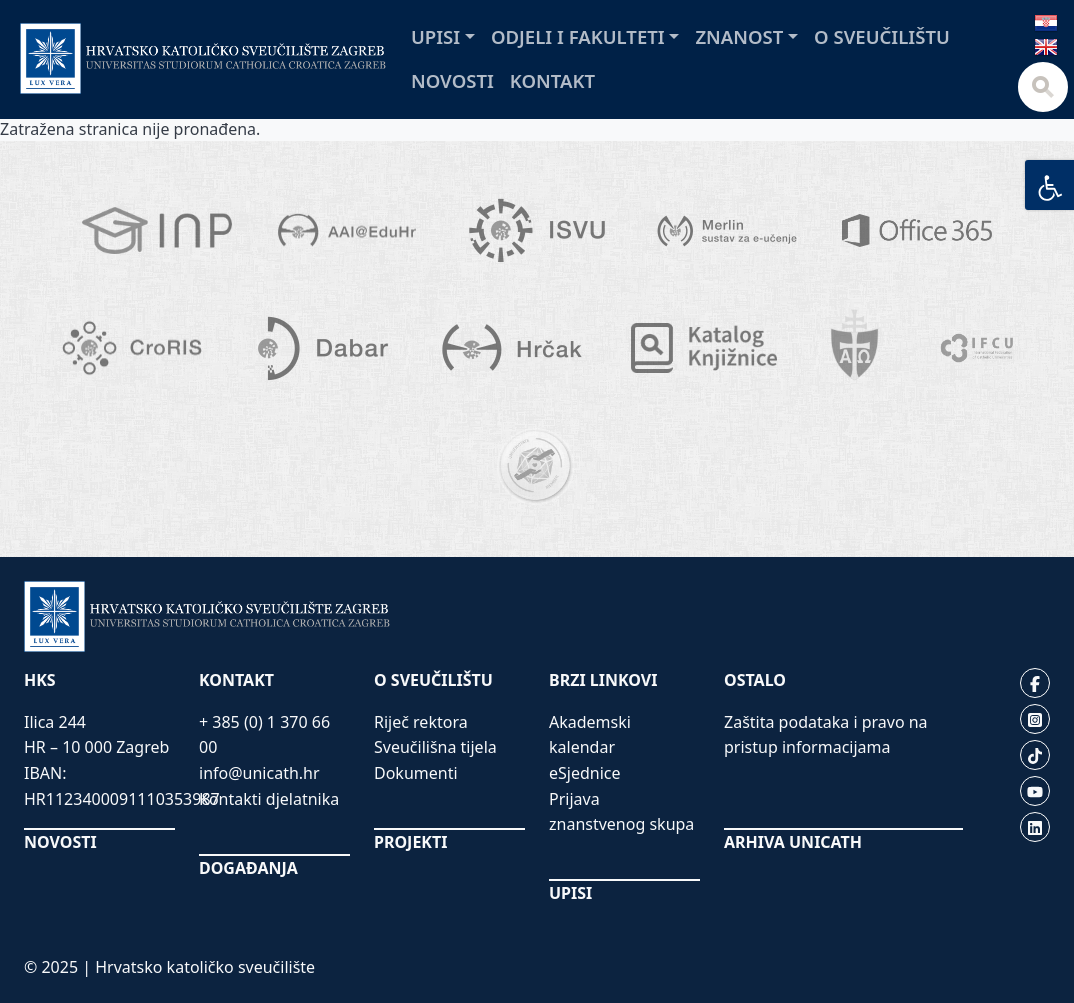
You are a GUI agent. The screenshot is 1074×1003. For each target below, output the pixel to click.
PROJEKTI (410, 842)
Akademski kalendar (590, 735)
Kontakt (552, 80)
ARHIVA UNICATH (793, 842)
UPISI (570, 893)
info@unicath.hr (259, 773)
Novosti (452, 80)
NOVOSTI (60, 842)
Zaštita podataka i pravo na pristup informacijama (826, 735)
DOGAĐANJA (248, 868)
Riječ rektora (421, 722)
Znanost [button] (739, 36)
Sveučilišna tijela (435, 747)
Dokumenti (416, 773)
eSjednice (585, 773)
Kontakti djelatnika (269, 799)
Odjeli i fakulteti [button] (578, 36)
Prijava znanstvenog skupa (621, 812)
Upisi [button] (435, 36)
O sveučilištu (882, 36)
